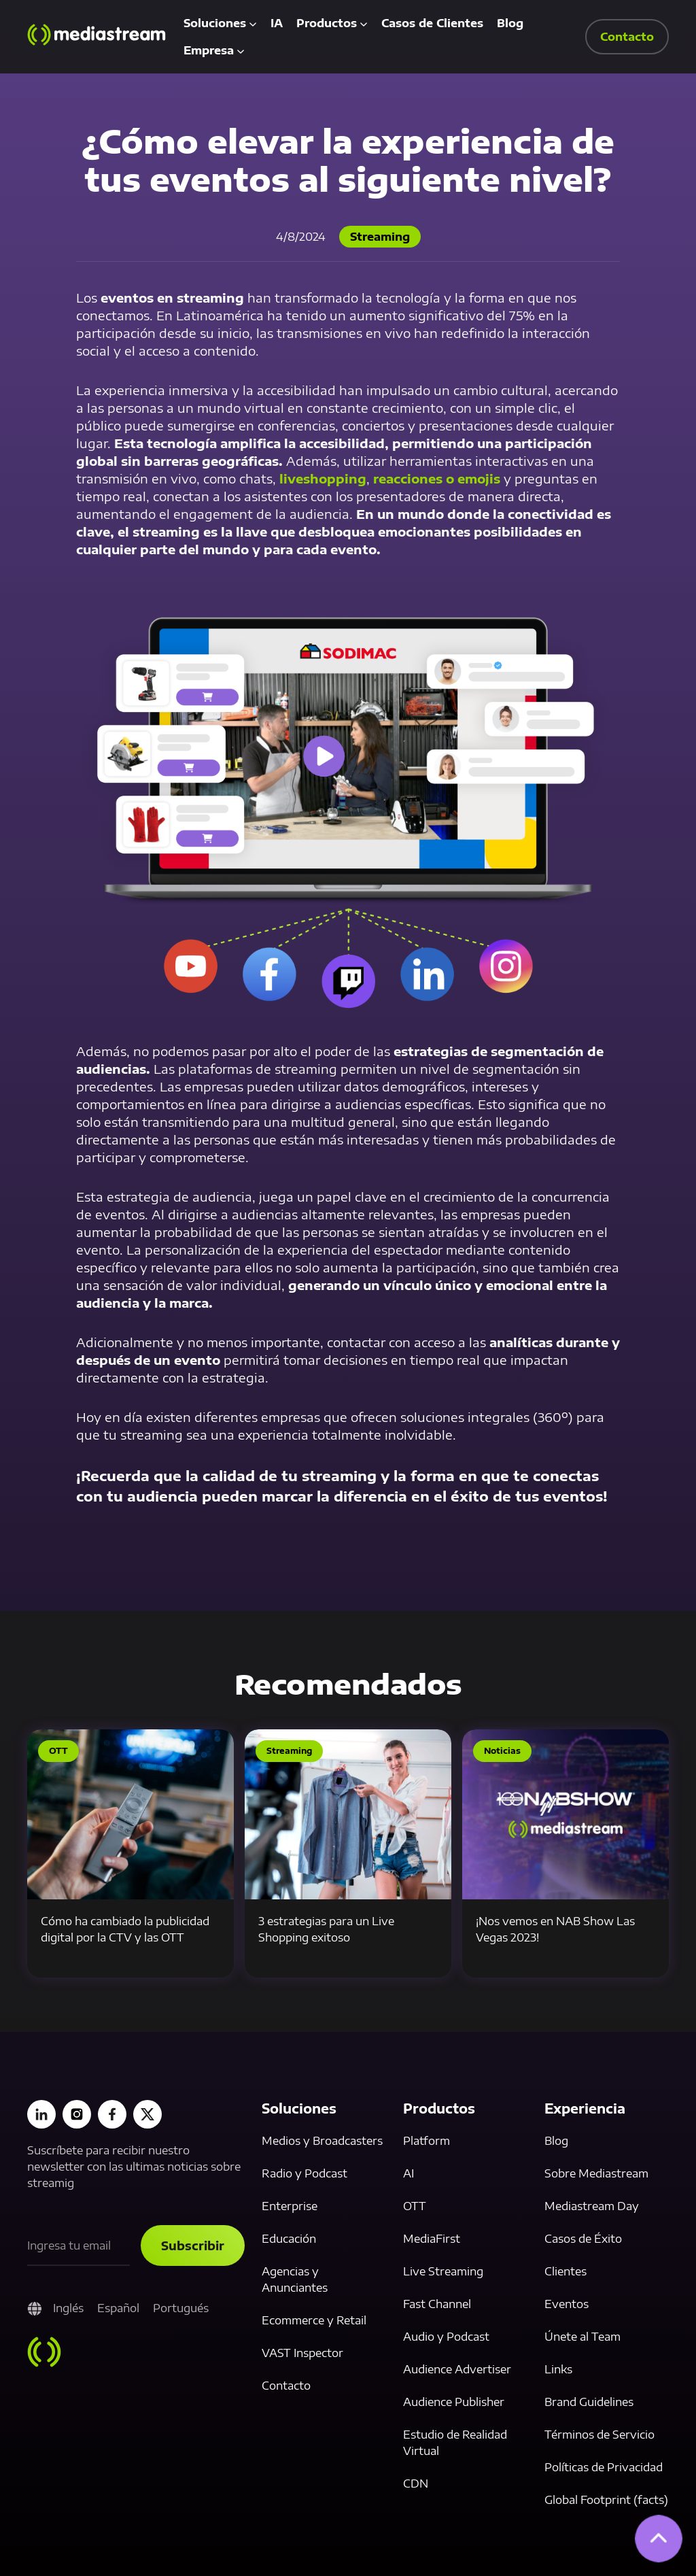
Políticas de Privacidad (603, 2467)
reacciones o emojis (436, 478)
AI (408, 2173)
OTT (414, 2206)
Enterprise (289, 2206)
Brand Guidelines (588, 2402)
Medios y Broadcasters (322, 2141)
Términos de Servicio (599, 2434)
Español (118, 2308)
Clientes (565, 2271)
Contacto (286, 2385)
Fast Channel (437, 2304)
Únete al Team (582, 2336)
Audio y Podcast (446, 2336)
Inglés (68, 2308)
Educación (289, 2238)
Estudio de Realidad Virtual (455, 2443)
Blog (510, 23)
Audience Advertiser (457, 2369)
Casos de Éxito (583, 2238)
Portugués (181, 2308)
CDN (415, 2483)
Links (558, 2369)
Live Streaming (443, 2271)
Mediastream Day (591, 2206)
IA (277, 23)
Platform (426, 2141)
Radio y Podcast (304, 2173)
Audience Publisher (453, 2402)
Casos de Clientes (432, 23)
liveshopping (322, 478)
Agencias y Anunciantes (295, 2279)
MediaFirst (431, 2238)
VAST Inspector (302, 2353)
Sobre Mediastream (596, 2173)
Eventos (566, 2304)
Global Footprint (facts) (606, 2500)
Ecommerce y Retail (314, 2320)
